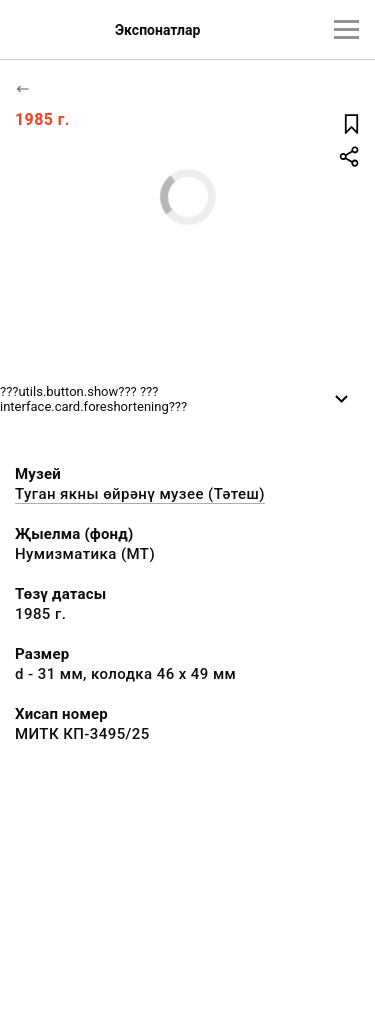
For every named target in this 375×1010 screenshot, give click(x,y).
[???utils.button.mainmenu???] (346, 29)
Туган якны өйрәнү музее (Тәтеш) (140, 494)
